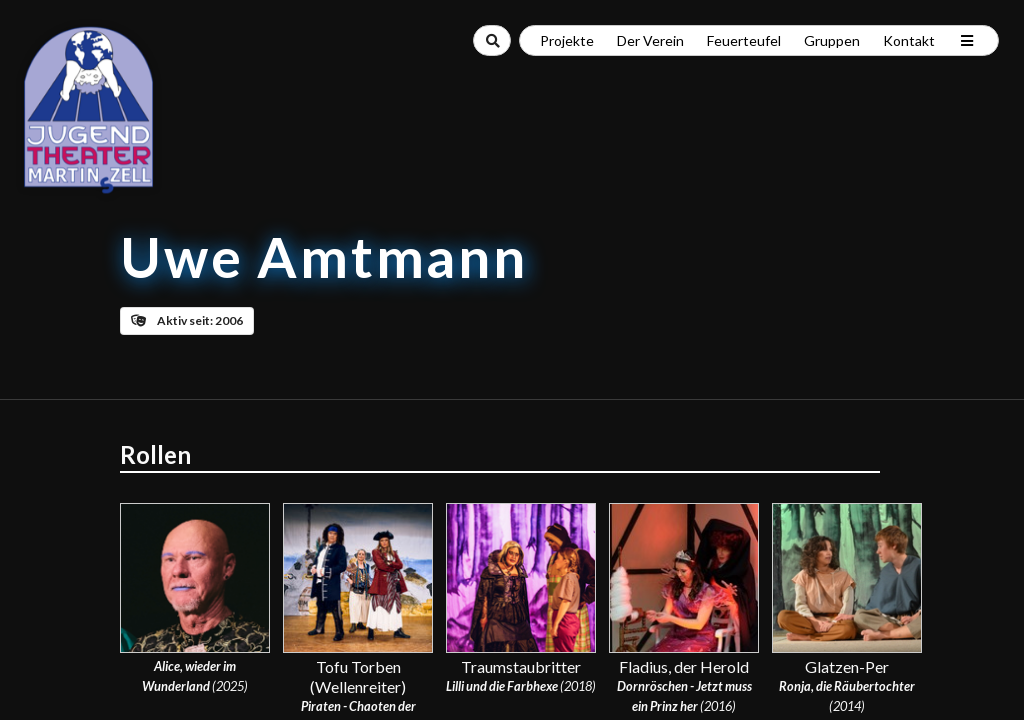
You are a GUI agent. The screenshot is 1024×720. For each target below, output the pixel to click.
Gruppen (832, 40)
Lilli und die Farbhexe (502, 686)
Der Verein (650, 40)
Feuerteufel (744, 40)
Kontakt (909, 40)
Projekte (567, 40)
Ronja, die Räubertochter (847, 686)
